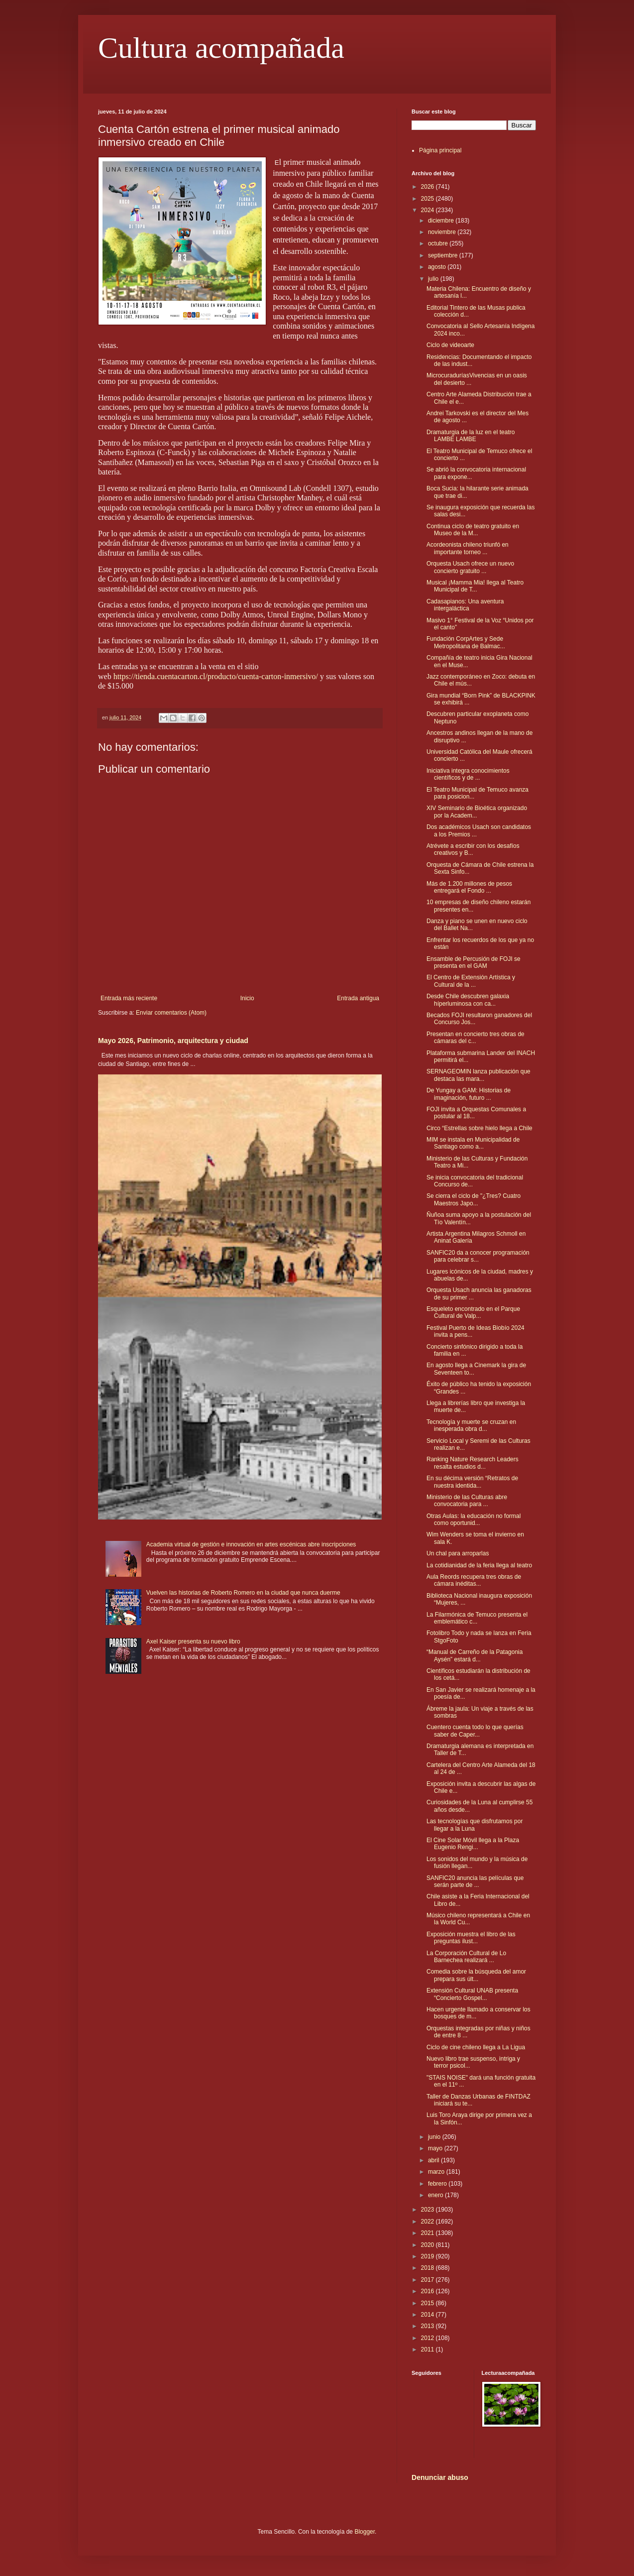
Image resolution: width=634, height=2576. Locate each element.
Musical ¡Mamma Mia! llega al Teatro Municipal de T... (475, 586)
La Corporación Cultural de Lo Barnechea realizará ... (466, 1957)
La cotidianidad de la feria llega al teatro (479, 1565)
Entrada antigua (358, 998)
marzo (437, 2171)
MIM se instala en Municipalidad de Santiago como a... (473, 1143)
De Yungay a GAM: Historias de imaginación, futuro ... (468, 1094)
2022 (428, 2221)
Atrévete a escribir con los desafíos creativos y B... (473, 849)
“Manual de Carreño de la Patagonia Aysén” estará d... (474, 1655)
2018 (428, 2267)
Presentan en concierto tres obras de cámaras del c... (475, 1038)
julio (434, 278)
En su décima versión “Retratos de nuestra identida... (472, 1482)
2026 (428, 186)
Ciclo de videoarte (450, 345)
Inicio (247, 998)
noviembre (442, 232)
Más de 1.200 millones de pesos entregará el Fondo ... (469, 887)
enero (436, 2195)
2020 (428, 2244)
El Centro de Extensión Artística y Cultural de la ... (470, 981)
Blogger (364, 2531)
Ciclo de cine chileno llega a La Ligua (475, 2047)
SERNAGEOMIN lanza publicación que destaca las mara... (478, 1075)
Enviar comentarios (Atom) (171, 1012)
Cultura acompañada (221, 47)
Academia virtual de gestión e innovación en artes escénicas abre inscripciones (251, 1544)
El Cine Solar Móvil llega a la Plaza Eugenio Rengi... (472, 1844)
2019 (428, 2256)
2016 (428, 2291)
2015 (428, 2303)
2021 (428, 2232)
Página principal (440, 150)
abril (434, 2160)
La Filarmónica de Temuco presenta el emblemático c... (477, 1618)
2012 (428, 2338)
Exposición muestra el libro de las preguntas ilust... (471, 1938)
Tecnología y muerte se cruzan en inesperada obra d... (471, 1425)
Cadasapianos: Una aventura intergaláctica (465, 605)
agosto (437, 266)
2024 (428, 210)
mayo (436, 2148)
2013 (428, 2326)
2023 (428, 2209)
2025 (428, 198)
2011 (428, 2349)
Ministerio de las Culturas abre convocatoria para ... (466, 1501)
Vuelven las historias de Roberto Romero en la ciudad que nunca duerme (243, 1592)
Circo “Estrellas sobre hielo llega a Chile (479, 1128)
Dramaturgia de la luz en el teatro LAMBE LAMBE (470, 436)
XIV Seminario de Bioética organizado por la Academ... (476, 812)
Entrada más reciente (129, 998)
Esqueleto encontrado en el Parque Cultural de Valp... (473, 1312)
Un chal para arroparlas (457, 1553)
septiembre (443, 255)
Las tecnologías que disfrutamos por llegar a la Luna (474, 1825)
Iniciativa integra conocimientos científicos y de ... (468, 774)
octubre (438, 243)
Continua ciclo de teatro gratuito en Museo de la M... (472, 530)
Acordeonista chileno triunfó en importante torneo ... (467, 548)
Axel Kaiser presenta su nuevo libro (193, 1641)
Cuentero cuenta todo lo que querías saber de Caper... (475, 1731)
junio (435, 2136)
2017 (428, 2279)
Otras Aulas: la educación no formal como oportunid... (473, 1519)
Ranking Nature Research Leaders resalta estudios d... (472, 1463)
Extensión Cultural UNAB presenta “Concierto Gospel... (472, 1994)
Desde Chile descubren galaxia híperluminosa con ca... (467, 1000)
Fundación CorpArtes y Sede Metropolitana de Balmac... (465, 642)
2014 (428, 2314)
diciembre (441, 220)
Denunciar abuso (440, 2477)
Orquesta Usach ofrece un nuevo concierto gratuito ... (470, 567)
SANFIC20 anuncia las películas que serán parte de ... (475, 1881)
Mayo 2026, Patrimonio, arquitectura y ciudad (173, 1041)
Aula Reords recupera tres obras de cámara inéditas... (473, 1580)
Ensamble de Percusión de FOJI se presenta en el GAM (473, 962)
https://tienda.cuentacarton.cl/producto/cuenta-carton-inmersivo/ (215, 676)
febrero (438, 2183)
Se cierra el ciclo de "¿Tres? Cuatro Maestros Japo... (473, 1199)
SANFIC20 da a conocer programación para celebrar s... (477, 1256)
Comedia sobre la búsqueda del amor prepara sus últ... (476, 1975)
